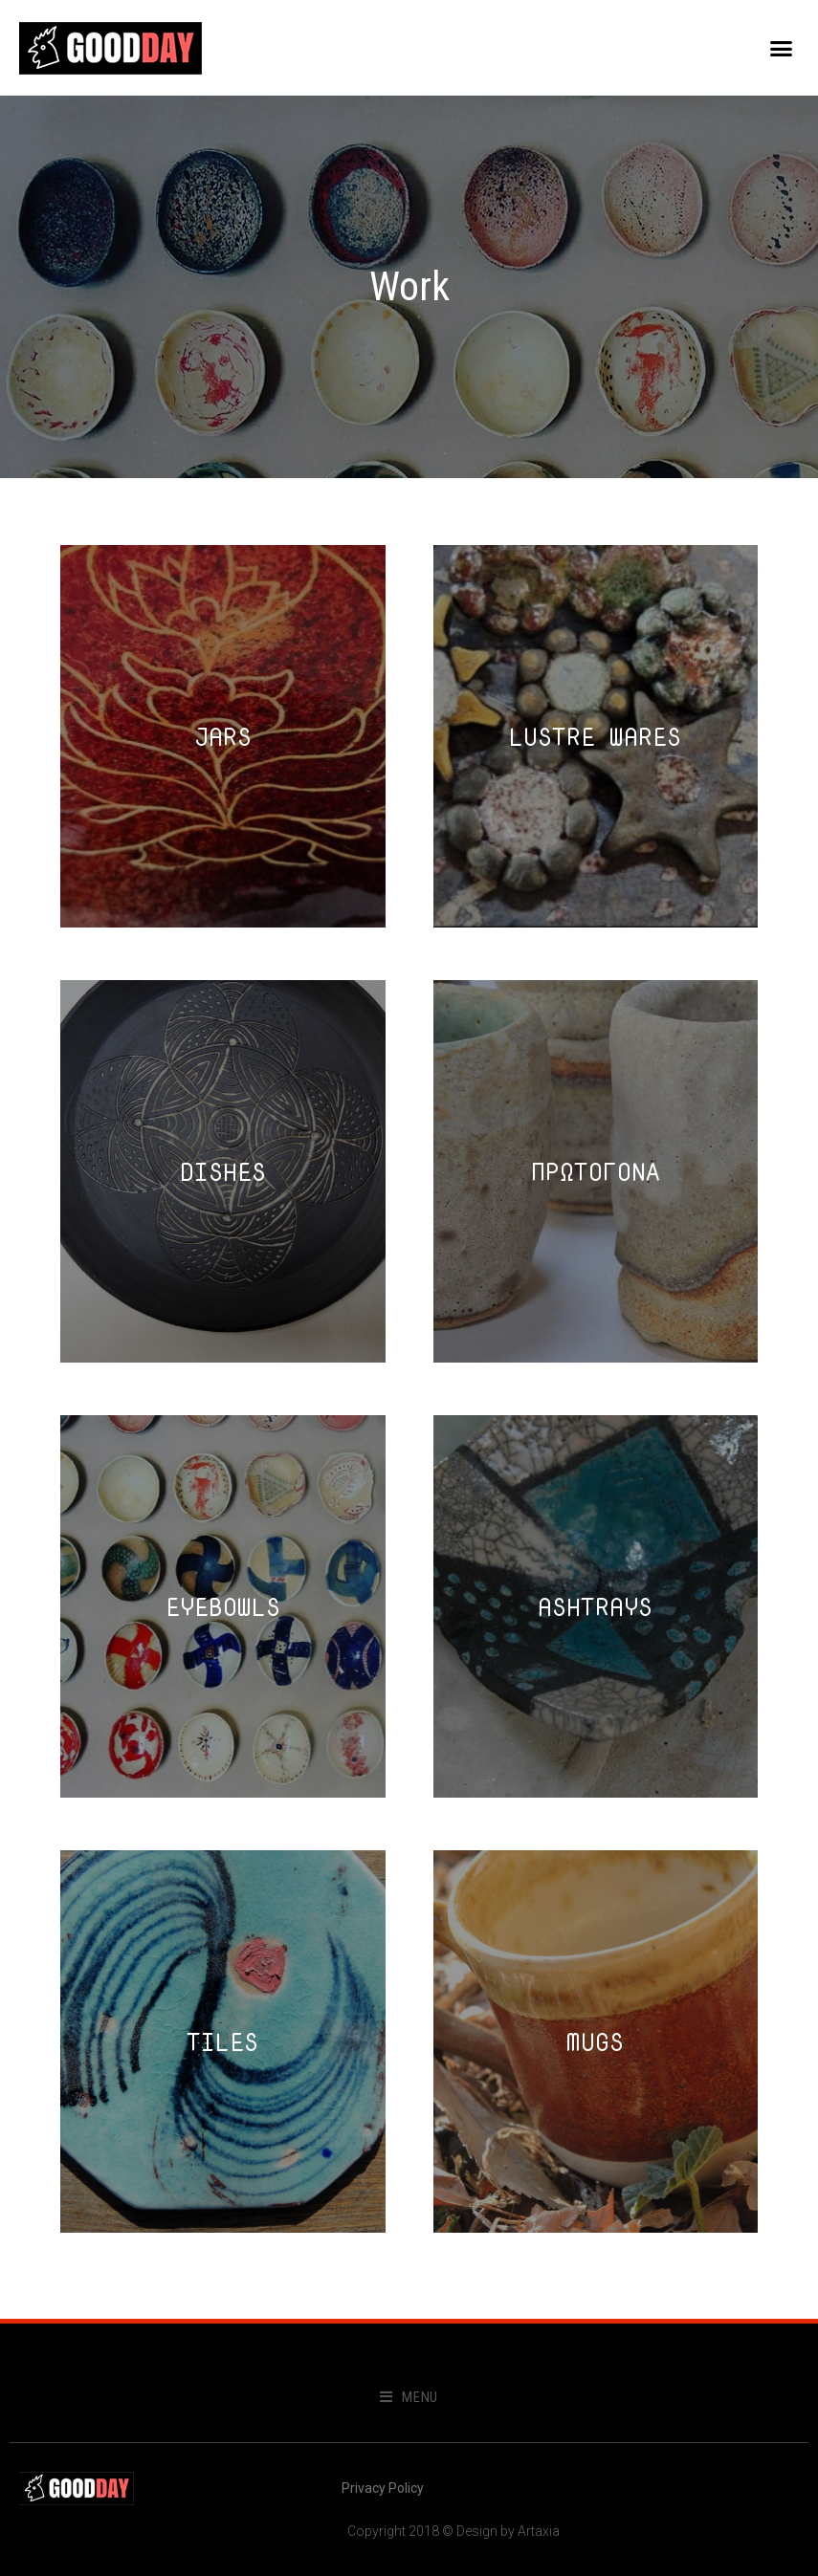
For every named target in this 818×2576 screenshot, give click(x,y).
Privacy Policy (383, 2488)
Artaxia (539, 2531)
